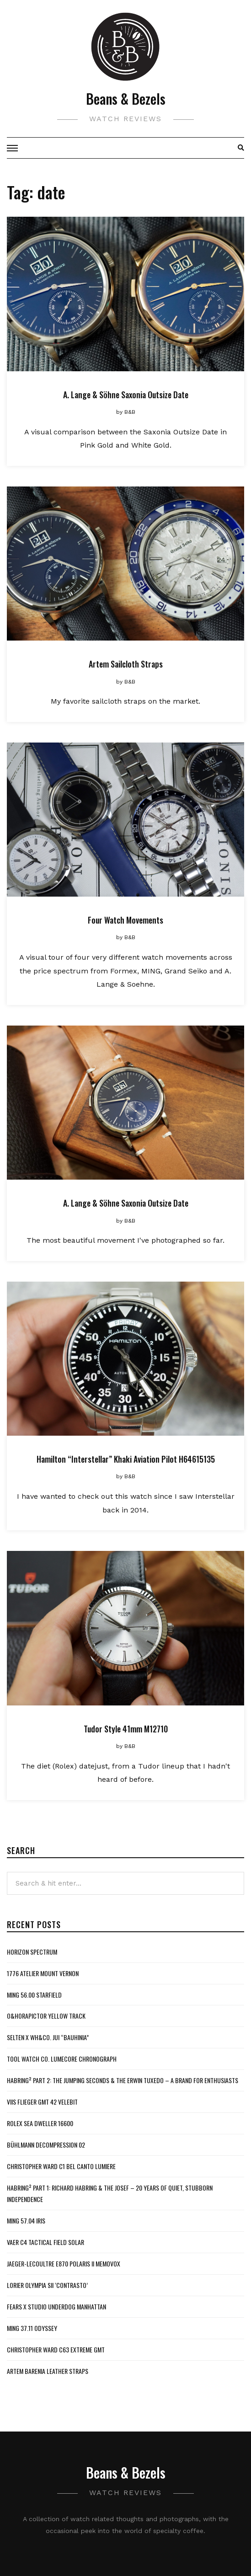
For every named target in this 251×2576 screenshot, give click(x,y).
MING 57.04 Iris (26, 2220)
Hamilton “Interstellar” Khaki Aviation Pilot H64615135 (126, 1459)
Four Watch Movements (125, 920)
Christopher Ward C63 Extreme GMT (56, 2349)
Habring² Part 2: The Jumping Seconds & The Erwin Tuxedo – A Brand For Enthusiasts (122, 2080)
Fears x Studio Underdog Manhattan (56, 2306)
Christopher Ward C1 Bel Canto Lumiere (61, 2166)
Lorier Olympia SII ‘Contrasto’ (47, 2285)
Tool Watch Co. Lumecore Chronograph (62, 2058)
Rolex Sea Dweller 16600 (40, 2123)
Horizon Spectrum (32, 1951)
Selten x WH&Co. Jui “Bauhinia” (48, 2037)
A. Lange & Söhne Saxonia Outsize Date (125, 395)
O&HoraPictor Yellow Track (46, 2015)
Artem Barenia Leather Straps (47, 2371)
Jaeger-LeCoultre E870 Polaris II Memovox (63, 2263)
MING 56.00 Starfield (34, 1994)
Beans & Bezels (126, 98)
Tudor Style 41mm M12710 (126, 1729)
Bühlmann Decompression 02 (46, 2144)
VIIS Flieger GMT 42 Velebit (42, 2101)
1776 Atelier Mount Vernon (43, 1973)
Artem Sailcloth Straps (126, 664)
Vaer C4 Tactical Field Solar (45, 2242)
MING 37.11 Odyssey (32, 2328)
